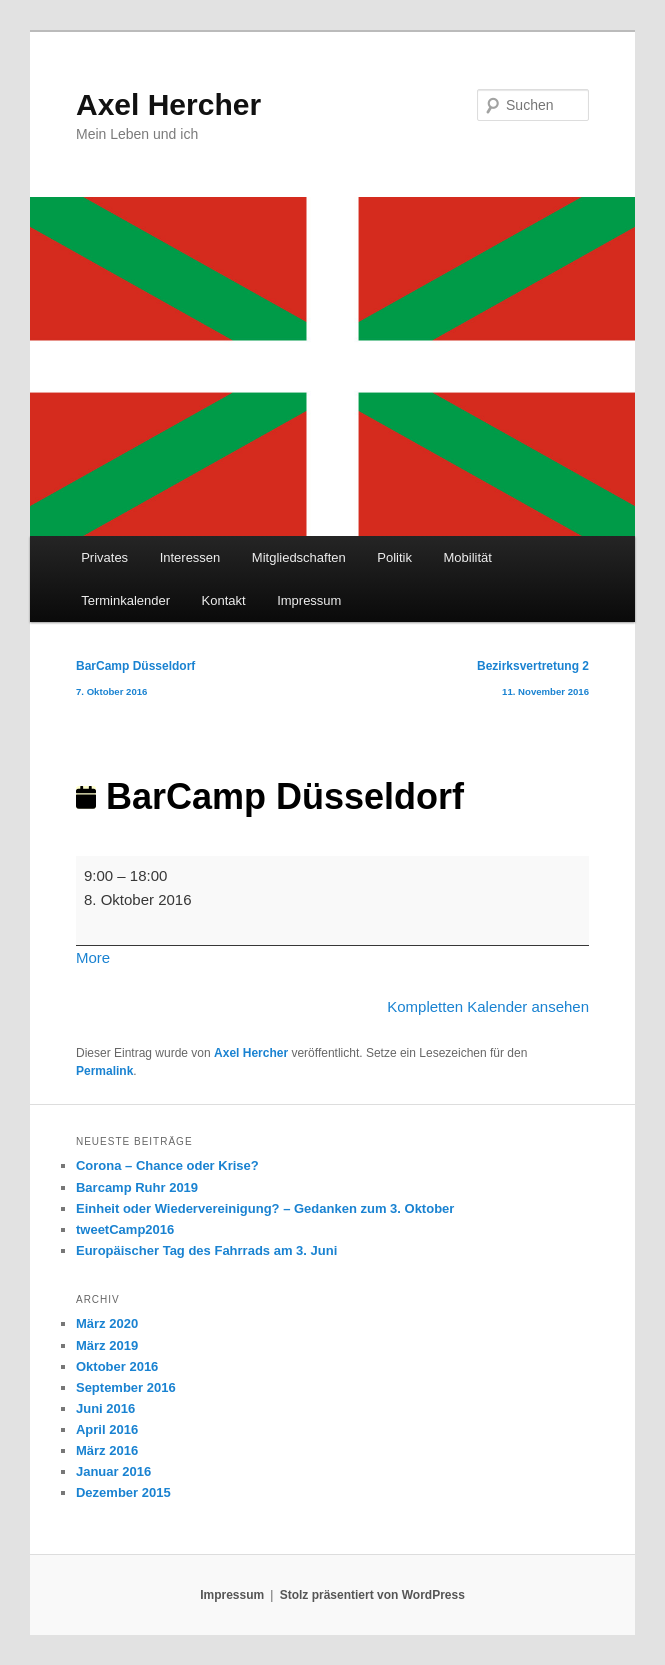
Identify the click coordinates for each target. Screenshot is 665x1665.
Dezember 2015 (123, 1492)
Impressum (309, 600)
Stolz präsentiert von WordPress (372, 1595)
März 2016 (107, 1450)
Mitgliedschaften (299, 557)
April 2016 (107, 1429)
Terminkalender (125, 600)
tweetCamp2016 (125, 1229)
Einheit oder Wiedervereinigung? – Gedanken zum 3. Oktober (265, 1208)
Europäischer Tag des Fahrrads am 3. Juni (206, 1250)
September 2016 (126, 1387)
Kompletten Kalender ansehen (488, 1006)
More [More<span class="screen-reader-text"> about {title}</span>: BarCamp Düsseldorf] (93, 957)
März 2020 (107, 1323)
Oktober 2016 (117, 1366)
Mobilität (467, 557)
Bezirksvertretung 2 (533, 682)
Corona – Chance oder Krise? (167, 1165)
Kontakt (224, 600)
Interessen (190, 557)
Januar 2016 (113, 1471)
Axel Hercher (168, 104)
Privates (104, 557)
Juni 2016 (105, 1408)
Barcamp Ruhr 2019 (137, 1187)
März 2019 (107, 1345)
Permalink (104, 1071)
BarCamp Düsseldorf (135, 682)
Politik (394, 557)
